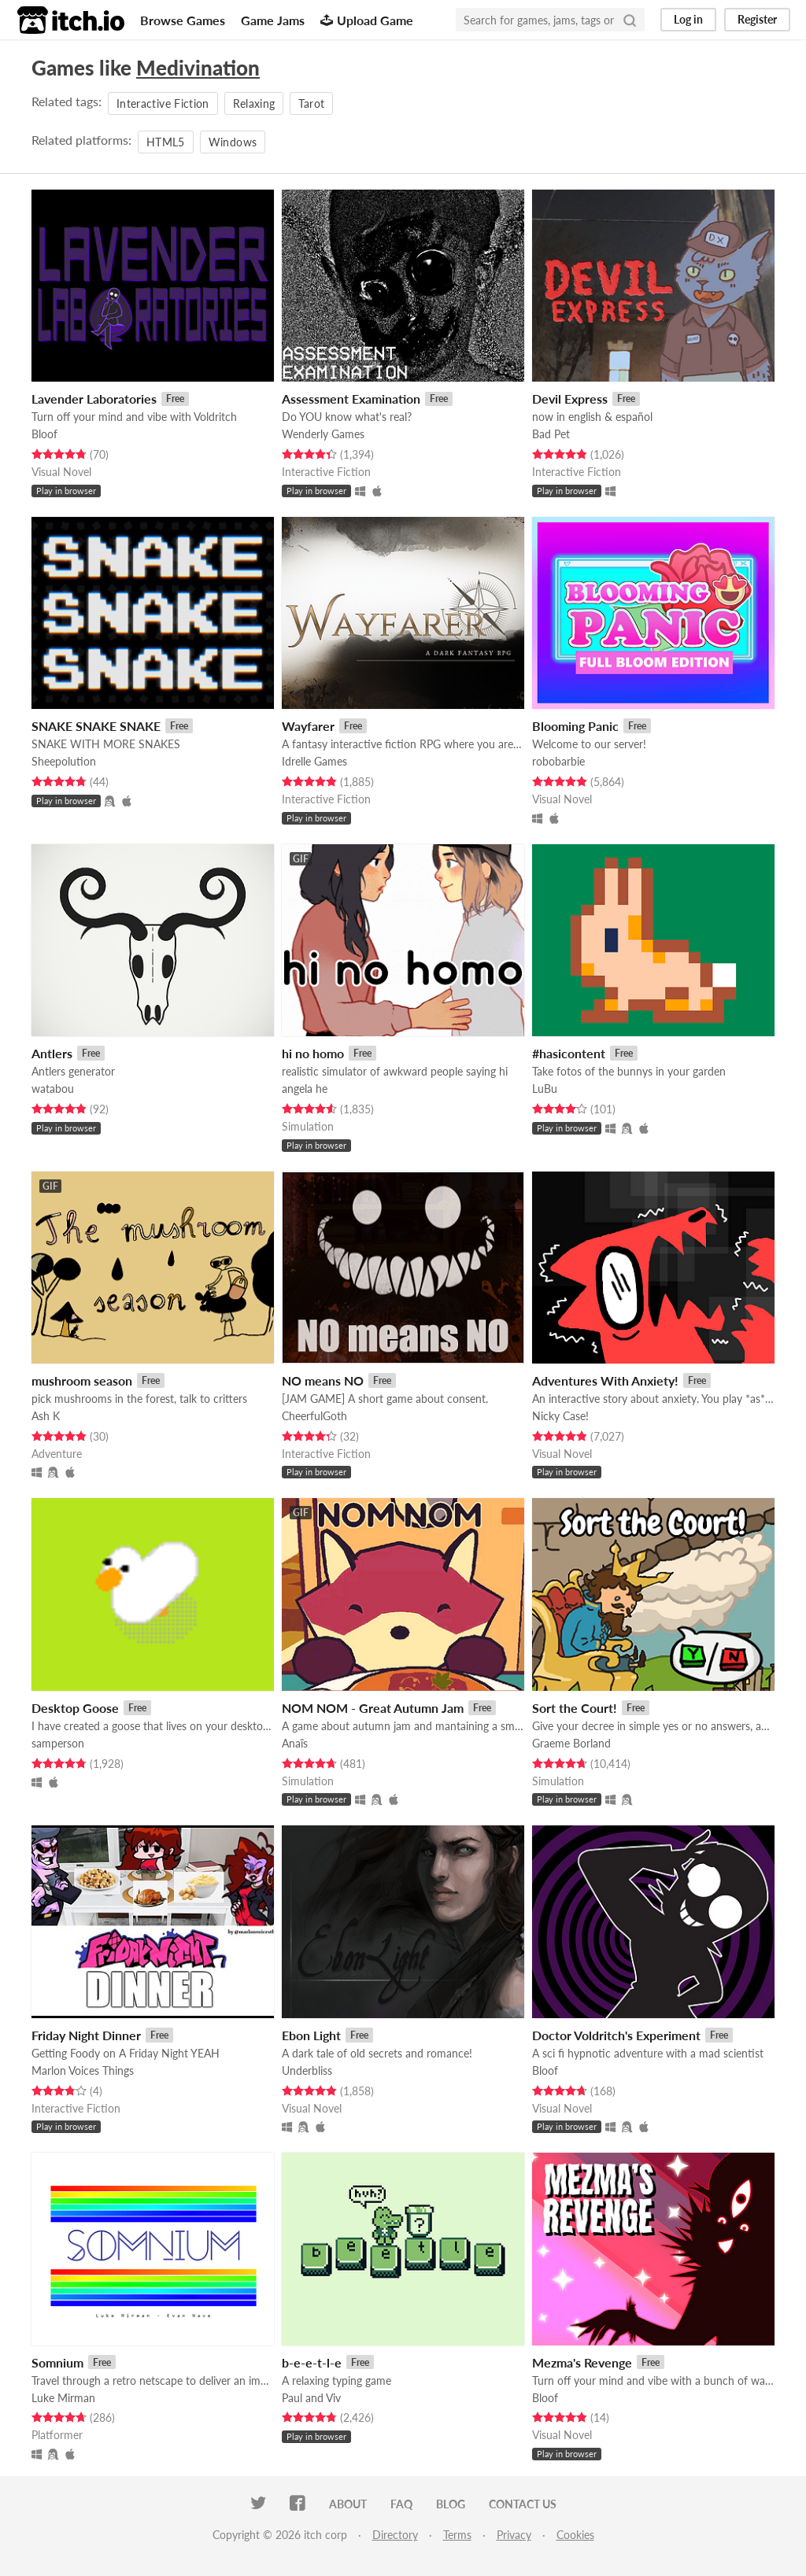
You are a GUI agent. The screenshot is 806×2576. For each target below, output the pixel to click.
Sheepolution (63, 761)
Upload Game (366, 20)
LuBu (544, 1088)
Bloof (44, 434)
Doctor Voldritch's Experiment (616, 2035)
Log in (688, 19)
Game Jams (273, 20)
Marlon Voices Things (82, 2070)
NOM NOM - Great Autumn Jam (373, 1707)
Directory (395, 2534)
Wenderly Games (323, 434)
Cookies (575, 2534)
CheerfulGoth (314, 1416)
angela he (304, 1088)
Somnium (57, 2362)
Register (757, 19)
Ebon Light (311, 2035)
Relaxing (254, 103)
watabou (52, 1088)
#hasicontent (568, 1053)
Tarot (311, 103)
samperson (57, 1743)
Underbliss (307, 2070)
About (348, 2504)
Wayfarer (308, 725)
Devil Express (570, 398)
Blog (450, 2504)
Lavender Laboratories (94, 398)
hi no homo (313, 1053)
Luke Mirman (63, 2397)
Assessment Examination (351, 398)
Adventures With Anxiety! (605, 1380)
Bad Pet (551, 434)
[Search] (630, 19)
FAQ (401, 2504)
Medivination (198, 67)
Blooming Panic (575, 725)
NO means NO (323, 1380)
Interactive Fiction (162, 103)
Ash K (45, 1416)
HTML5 (165, 142)
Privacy (514, 2534)
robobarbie (558, 761)
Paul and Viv (311, 2397)
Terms (457, 2534)
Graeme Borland (571, 1743)
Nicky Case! (560, 1416)
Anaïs (295, 1743)
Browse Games (182, 20)
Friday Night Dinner (86, 2035)
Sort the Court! (574, 1707)
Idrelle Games (314, 761)
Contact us (522, 2504)
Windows (233, 142)
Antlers (51, 1053)
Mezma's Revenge (582, 2362)
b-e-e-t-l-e (312, 2362)
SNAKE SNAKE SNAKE (96, 725)
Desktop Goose (75, 1707)
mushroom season (81, 1380)
